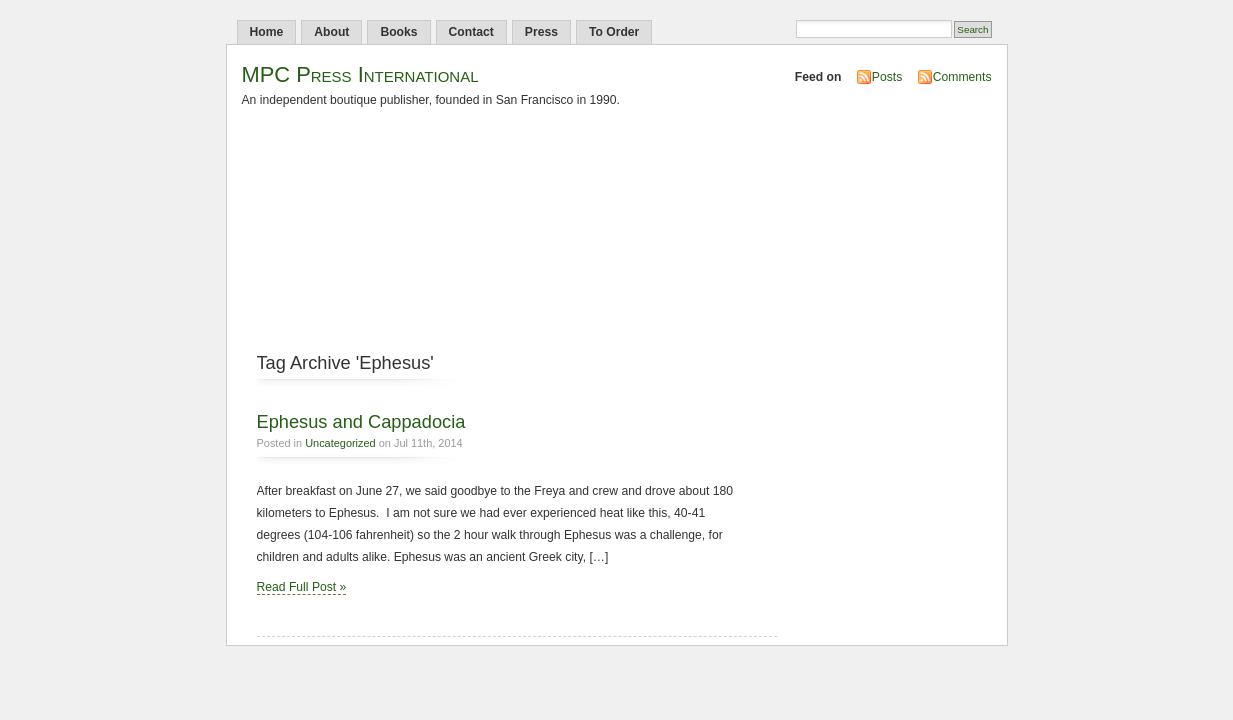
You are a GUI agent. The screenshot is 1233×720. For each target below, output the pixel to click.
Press (541, 32)
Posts (887, 77)
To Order (614, 32)
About (331, 32)
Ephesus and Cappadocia (361, 421)
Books (398, 32)
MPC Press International (360, 74)
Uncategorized (340, 443)
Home (267, 32)
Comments (962, 77)
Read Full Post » (302, 587)
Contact (471, 32)
